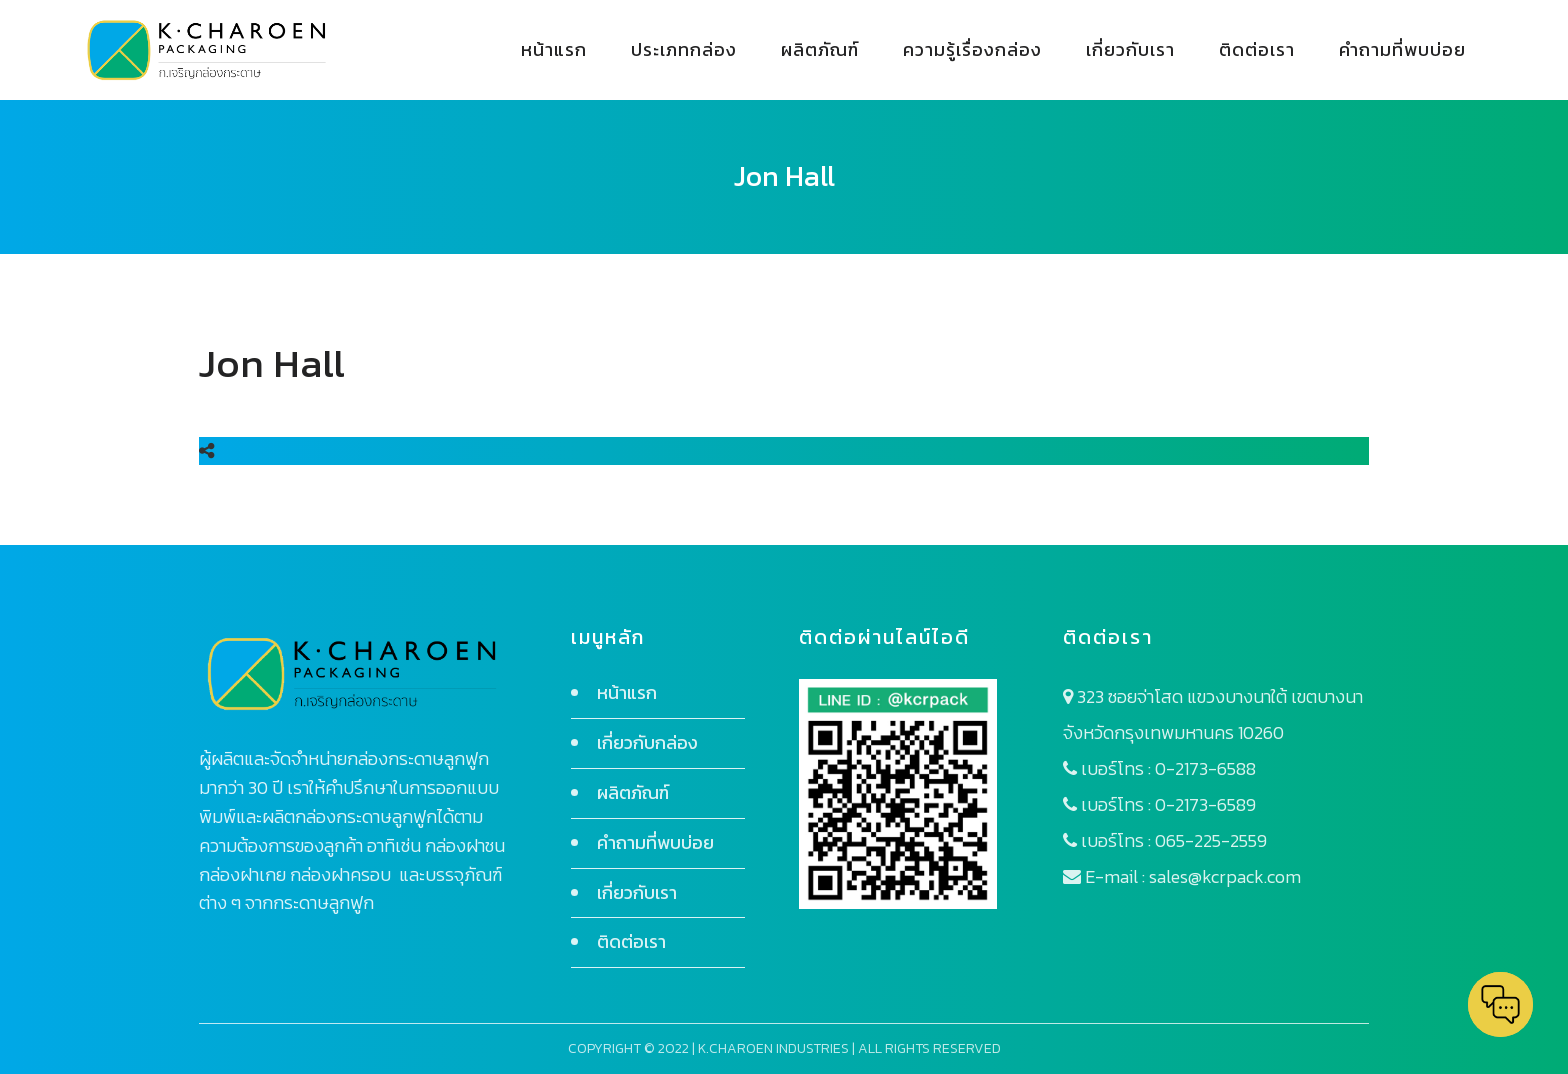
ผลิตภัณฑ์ (633, 792)
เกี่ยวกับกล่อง (647, 742)
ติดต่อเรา (631, 941)
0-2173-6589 (1205, 804)
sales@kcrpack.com (1225, 876)
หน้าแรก (627, 692)
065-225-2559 (1211, 840)
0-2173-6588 (1205, 768)
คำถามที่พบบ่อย (655, 842)
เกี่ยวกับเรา (637, 892)
